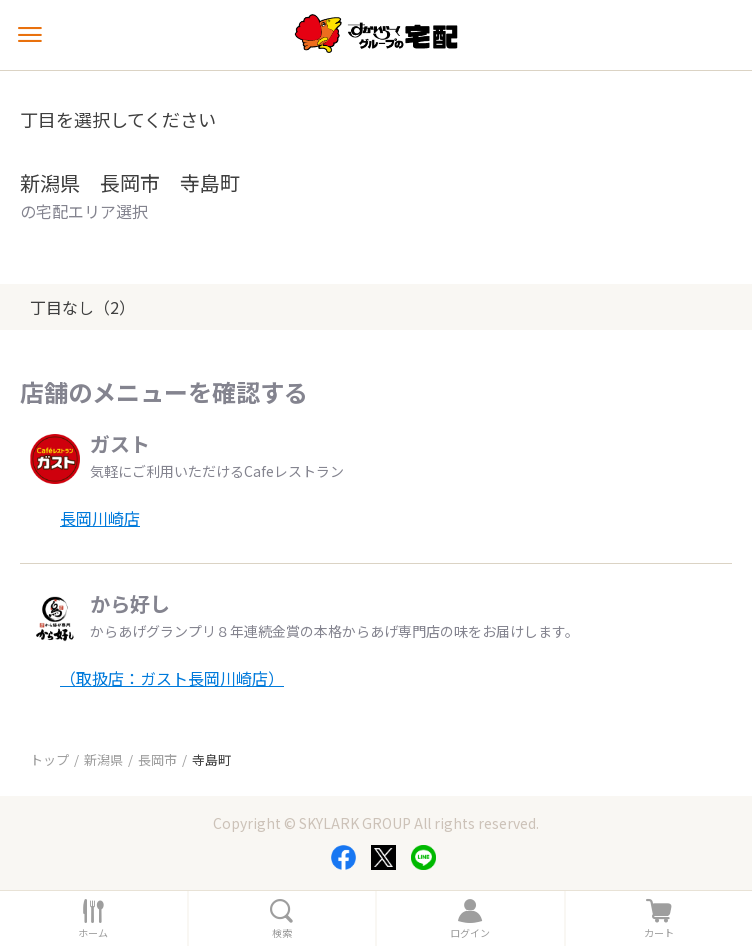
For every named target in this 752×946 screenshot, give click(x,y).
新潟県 (103, 759)
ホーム (93, 933)
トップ (49, 759)
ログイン (470, 933)
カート (659, 933)
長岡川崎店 (100, 518)
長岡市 (157, 759)
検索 (282, 933)
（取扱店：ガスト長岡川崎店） (172, 678)
